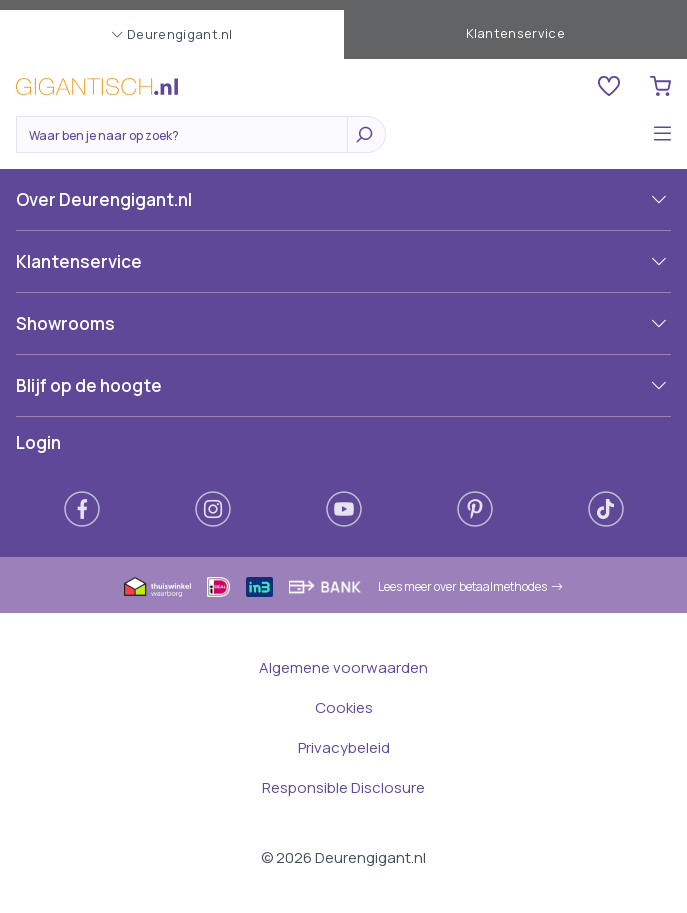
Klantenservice (515, 33)
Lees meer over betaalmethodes (470, 586)
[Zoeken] (187, 136)
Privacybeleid (344, 747)
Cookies (344, 707)
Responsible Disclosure (343, 787)
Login (38, 442)
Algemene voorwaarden (343, 667)
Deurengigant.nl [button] (172, 34)
